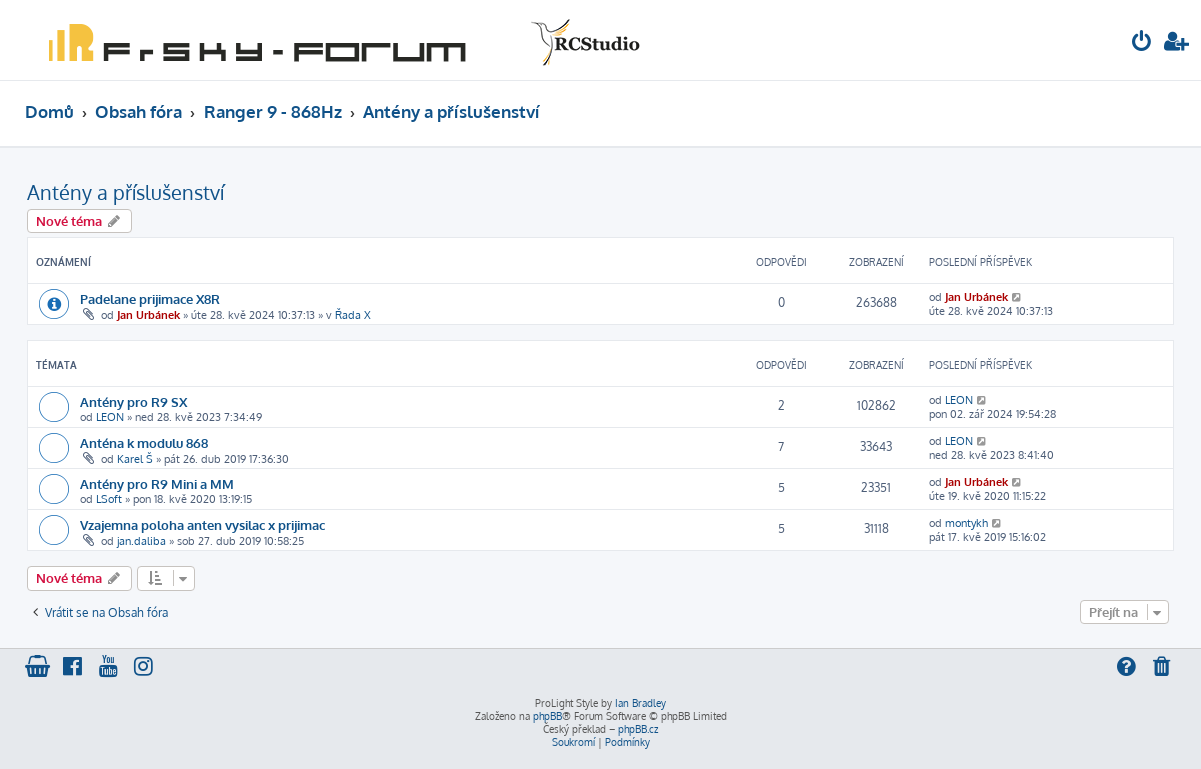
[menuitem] (1142, 43)
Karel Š (135, 459)
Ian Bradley (640, 703)
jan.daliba (141, 541)
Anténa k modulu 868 (144, 442)
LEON (110, 417)
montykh (966, 523)
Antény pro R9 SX (133, 401)
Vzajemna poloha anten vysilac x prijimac (202, 524)
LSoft (109, 499)
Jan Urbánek (148, 315)
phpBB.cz (638, 729)
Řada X (353, 315)
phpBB (547, 716)
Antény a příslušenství (125, 192)
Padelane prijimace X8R (150, 298)
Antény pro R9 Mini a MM (157, 483)
